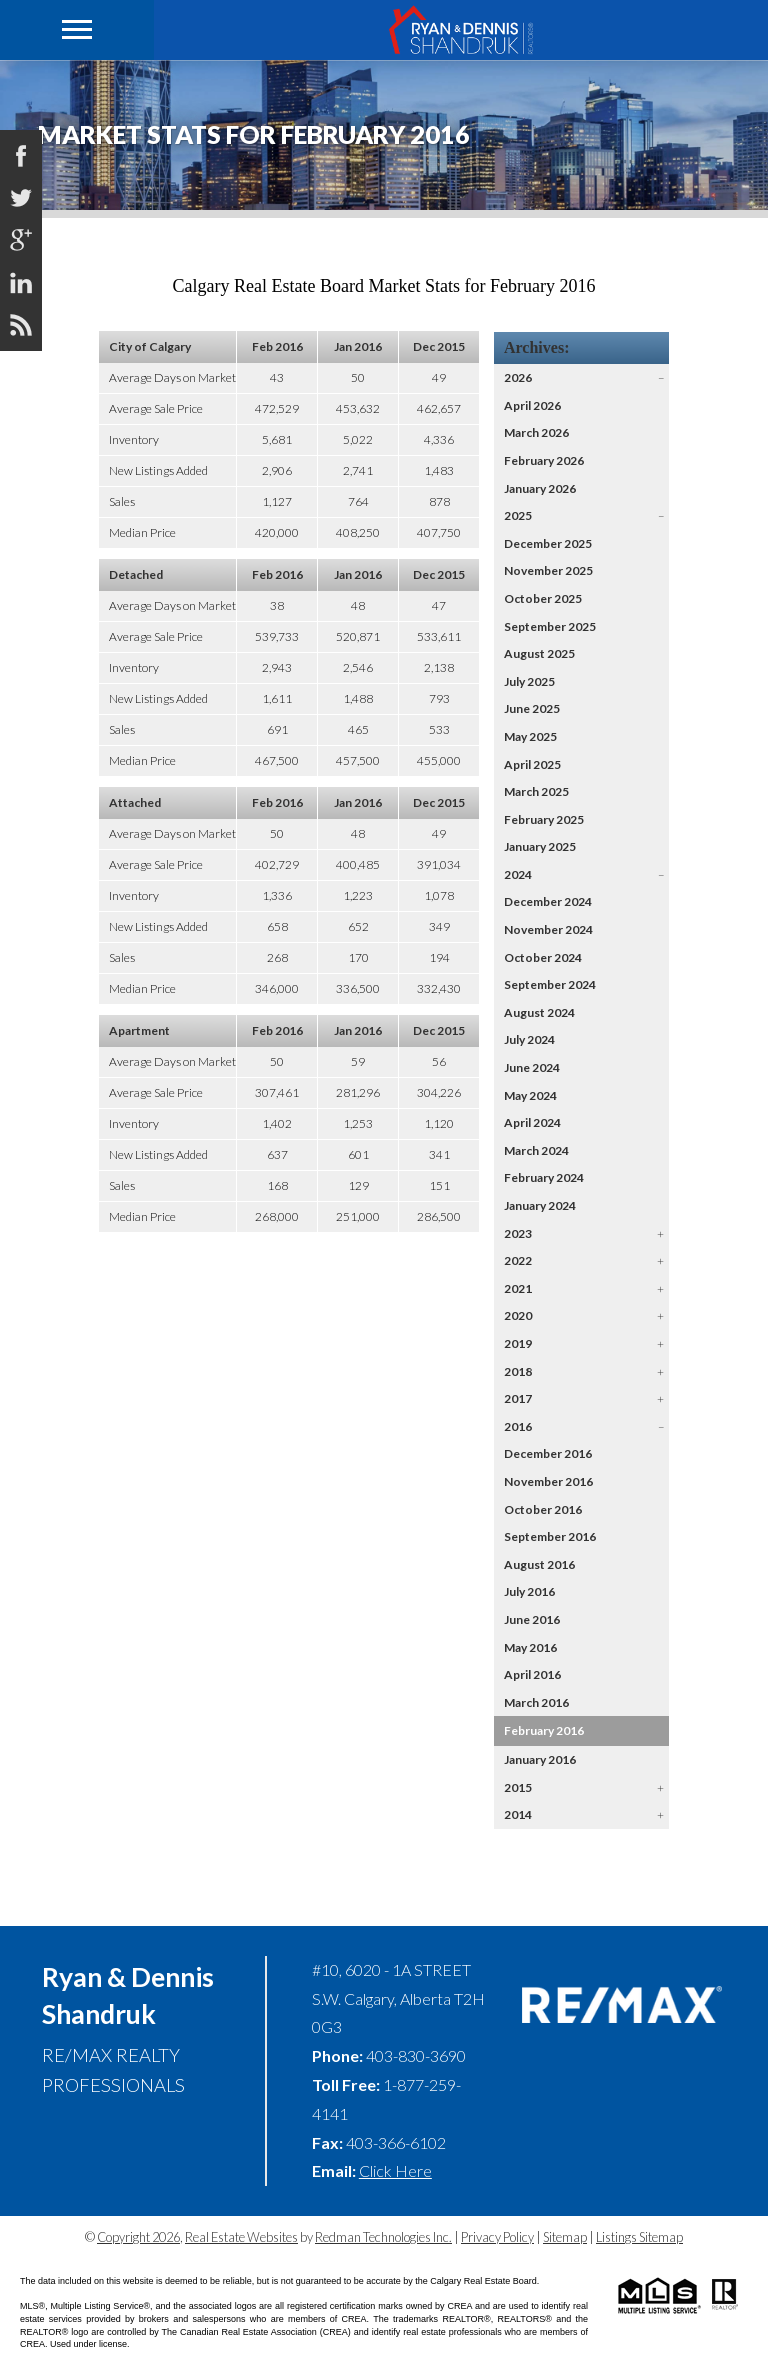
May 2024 (530, 1095)
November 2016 (548, 1481)
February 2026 (544, 460)
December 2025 (548, 543)
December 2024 (548, 901)
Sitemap (565, 2237)
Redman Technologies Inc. (383, 2237)
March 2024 (536, 1150)
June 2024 (532, 1067)
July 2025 (529, 681)
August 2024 (539, 1012)
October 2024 (543, 957)
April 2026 (532, 405)
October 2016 (543, 1509)
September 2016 (550, 1536)
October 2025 (543, 598)
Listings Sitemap (639, 2237)
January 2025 (540, 846)
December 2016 (548, 1453)
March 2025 (536, 791)
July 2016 (529, 1591)
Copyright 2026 (138, 2237)
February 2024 (544, 1177)
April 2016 (532, 1674)
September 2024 (550, 984)
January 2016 (540, 1759)
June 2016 (532, 1619)
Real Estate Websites (241, 2237)
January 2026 (540, 488)
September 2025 (550, 626)
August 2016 (539, 1564)
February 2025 (544, 819)
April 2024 (532, 1122)
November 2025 (548, 570)
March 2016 (536, 1702)
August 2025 (539, 653)
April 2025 (532, 764)
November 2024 (548, 929)
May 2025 (530, 736)
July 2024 (529, 1039)
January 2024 (540, 1205)
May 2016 (530, 1647)
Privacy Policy (497, 2237)
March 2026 (536, 432)
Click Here (395, 2170)
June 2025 (532, 708)
